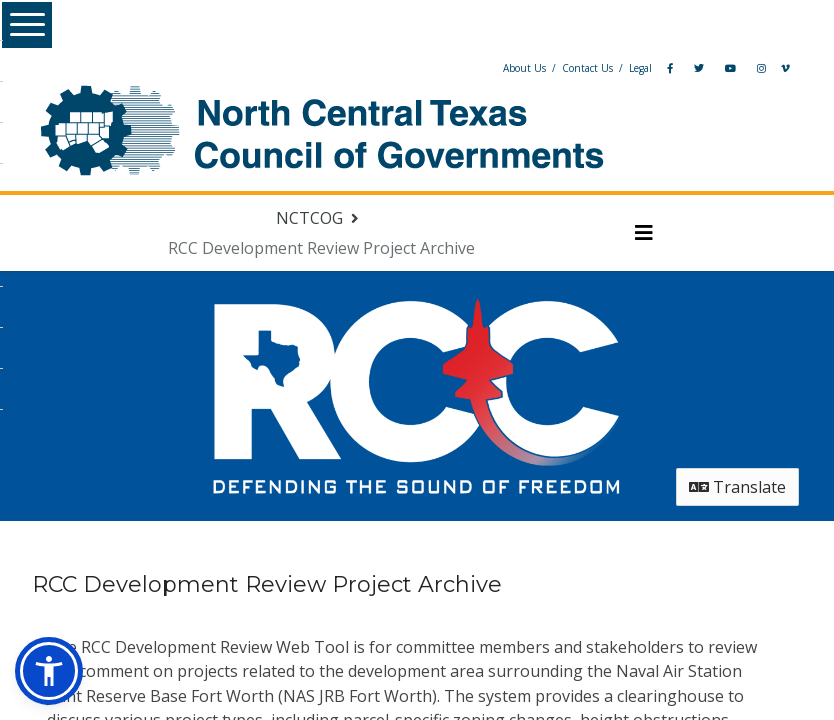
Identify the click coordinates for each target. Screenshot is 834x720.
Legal (595, 68)
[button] (49, 671)
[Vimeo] (740, 68)
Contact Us (542, 68)
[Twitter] (654, 68)
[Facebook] (625, 68)
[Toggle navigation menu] (629, 233)
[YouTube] (685, 68)
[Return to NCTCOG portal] (334, 218)
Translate (702, 487)
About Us (479, 68)
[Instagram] (716, 68)
